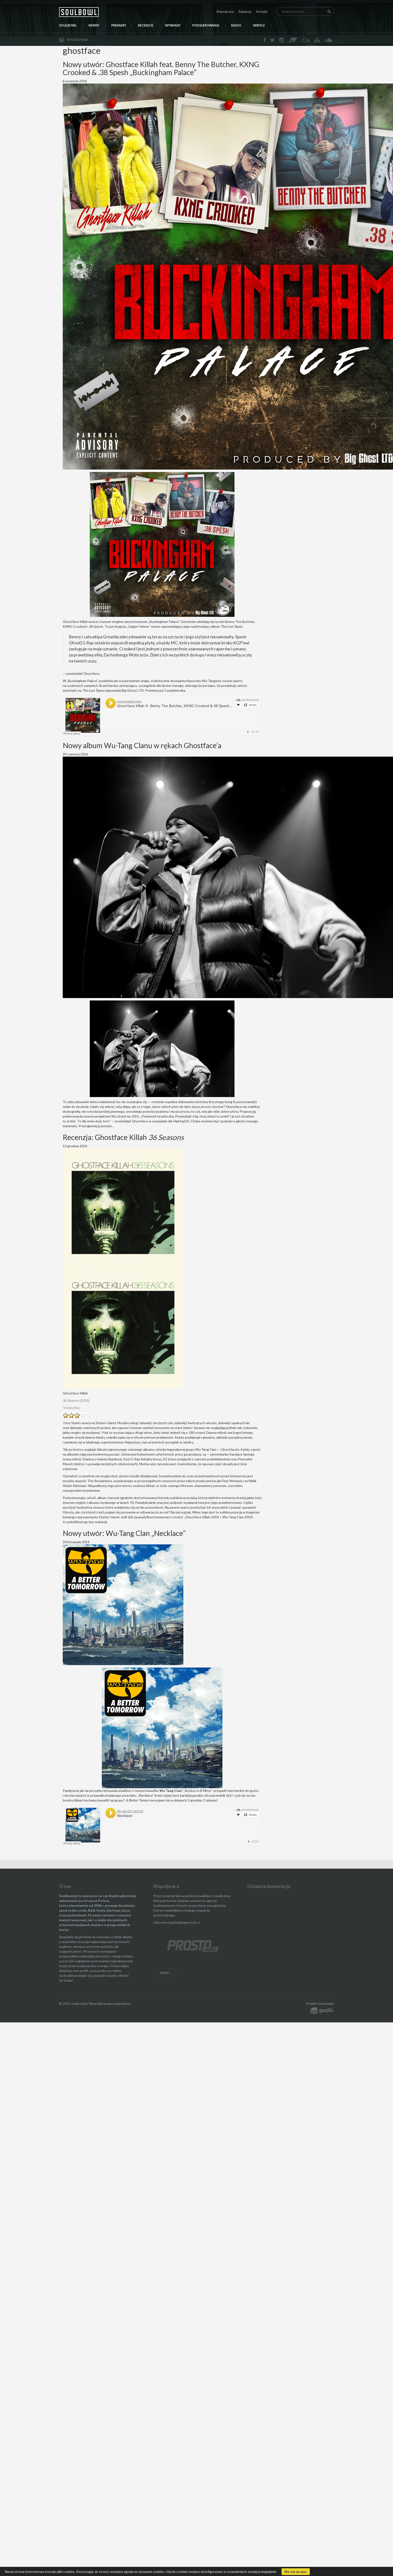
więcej (165, 1973)
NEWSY (94, 25)
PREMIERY (118, 25)
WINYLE (259, 25)
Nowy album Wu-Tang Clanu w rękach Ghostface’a (142, 745)
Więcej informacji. (328, 2571)
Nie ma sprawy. (295, 2572)
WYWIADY (172, 25)
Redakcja (245, 12)
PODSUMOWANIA (205, 25)
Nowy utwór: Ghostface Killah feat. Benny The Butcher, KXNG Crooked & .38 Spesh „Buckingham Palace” (161, 68)
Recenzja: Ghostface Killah (123, 1137)
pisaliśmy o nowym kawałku (138, 1790)
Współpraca (225, 12)
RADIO (236, 25)
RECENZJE (145, 25)
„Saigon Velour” (138, 626)
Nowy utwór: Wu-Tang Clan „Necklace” (124, 1533)
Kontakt (262, 12)
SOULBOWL (68, 25)
